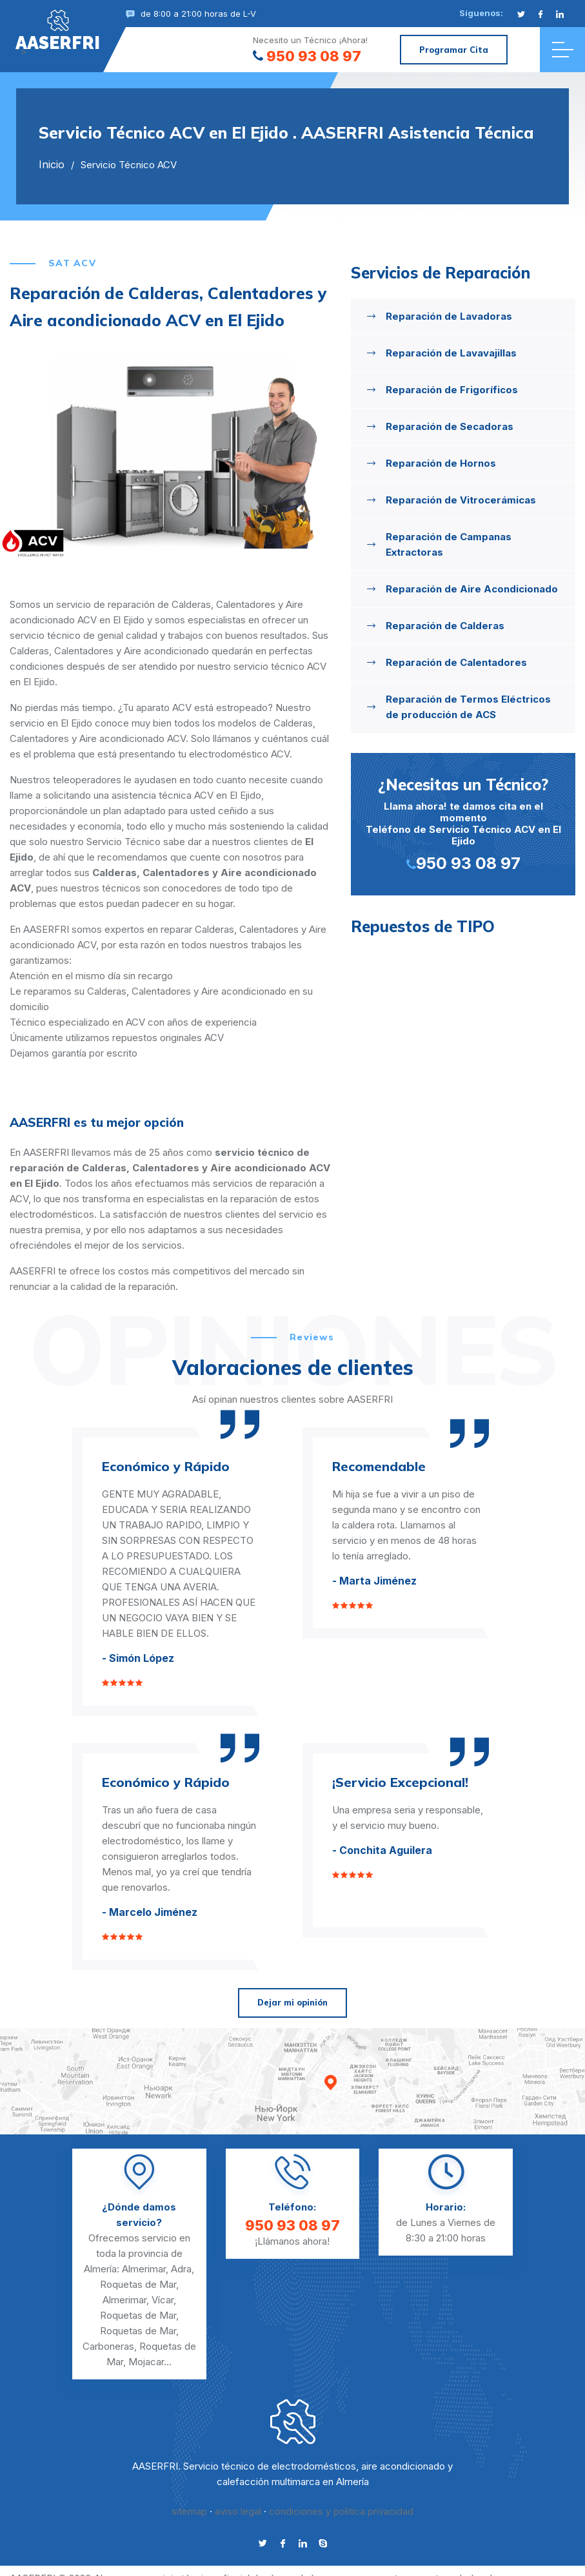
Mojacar (146, 2362)
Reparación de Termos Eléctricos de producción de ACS (468, 707)
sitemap (189, 2511)
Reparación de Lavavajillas (451, 353)
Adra (181, 2269)
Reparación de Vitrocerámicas (461, 500)
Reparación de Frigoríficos (452, 390)
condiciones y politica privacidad (341, 2511)
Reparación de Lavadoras (449, 316)
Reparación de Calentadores (456, 662)
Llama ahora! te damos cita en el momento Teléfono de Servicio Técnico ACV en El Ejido (463, 823)
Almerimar (144, 2269)
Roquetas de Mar (138, 2284)
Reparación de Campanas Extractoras (448, 544)
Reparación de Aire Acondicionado (472, 589)
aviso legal (238, 2511)
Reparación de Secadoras (449, 426)
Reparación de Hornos (441, 463)
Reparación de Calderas (445, 626)
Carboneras (108, 2346)
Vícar (163, 2300)
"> (57, 30)
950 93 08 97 (307, 56)
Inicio (51, 164)
